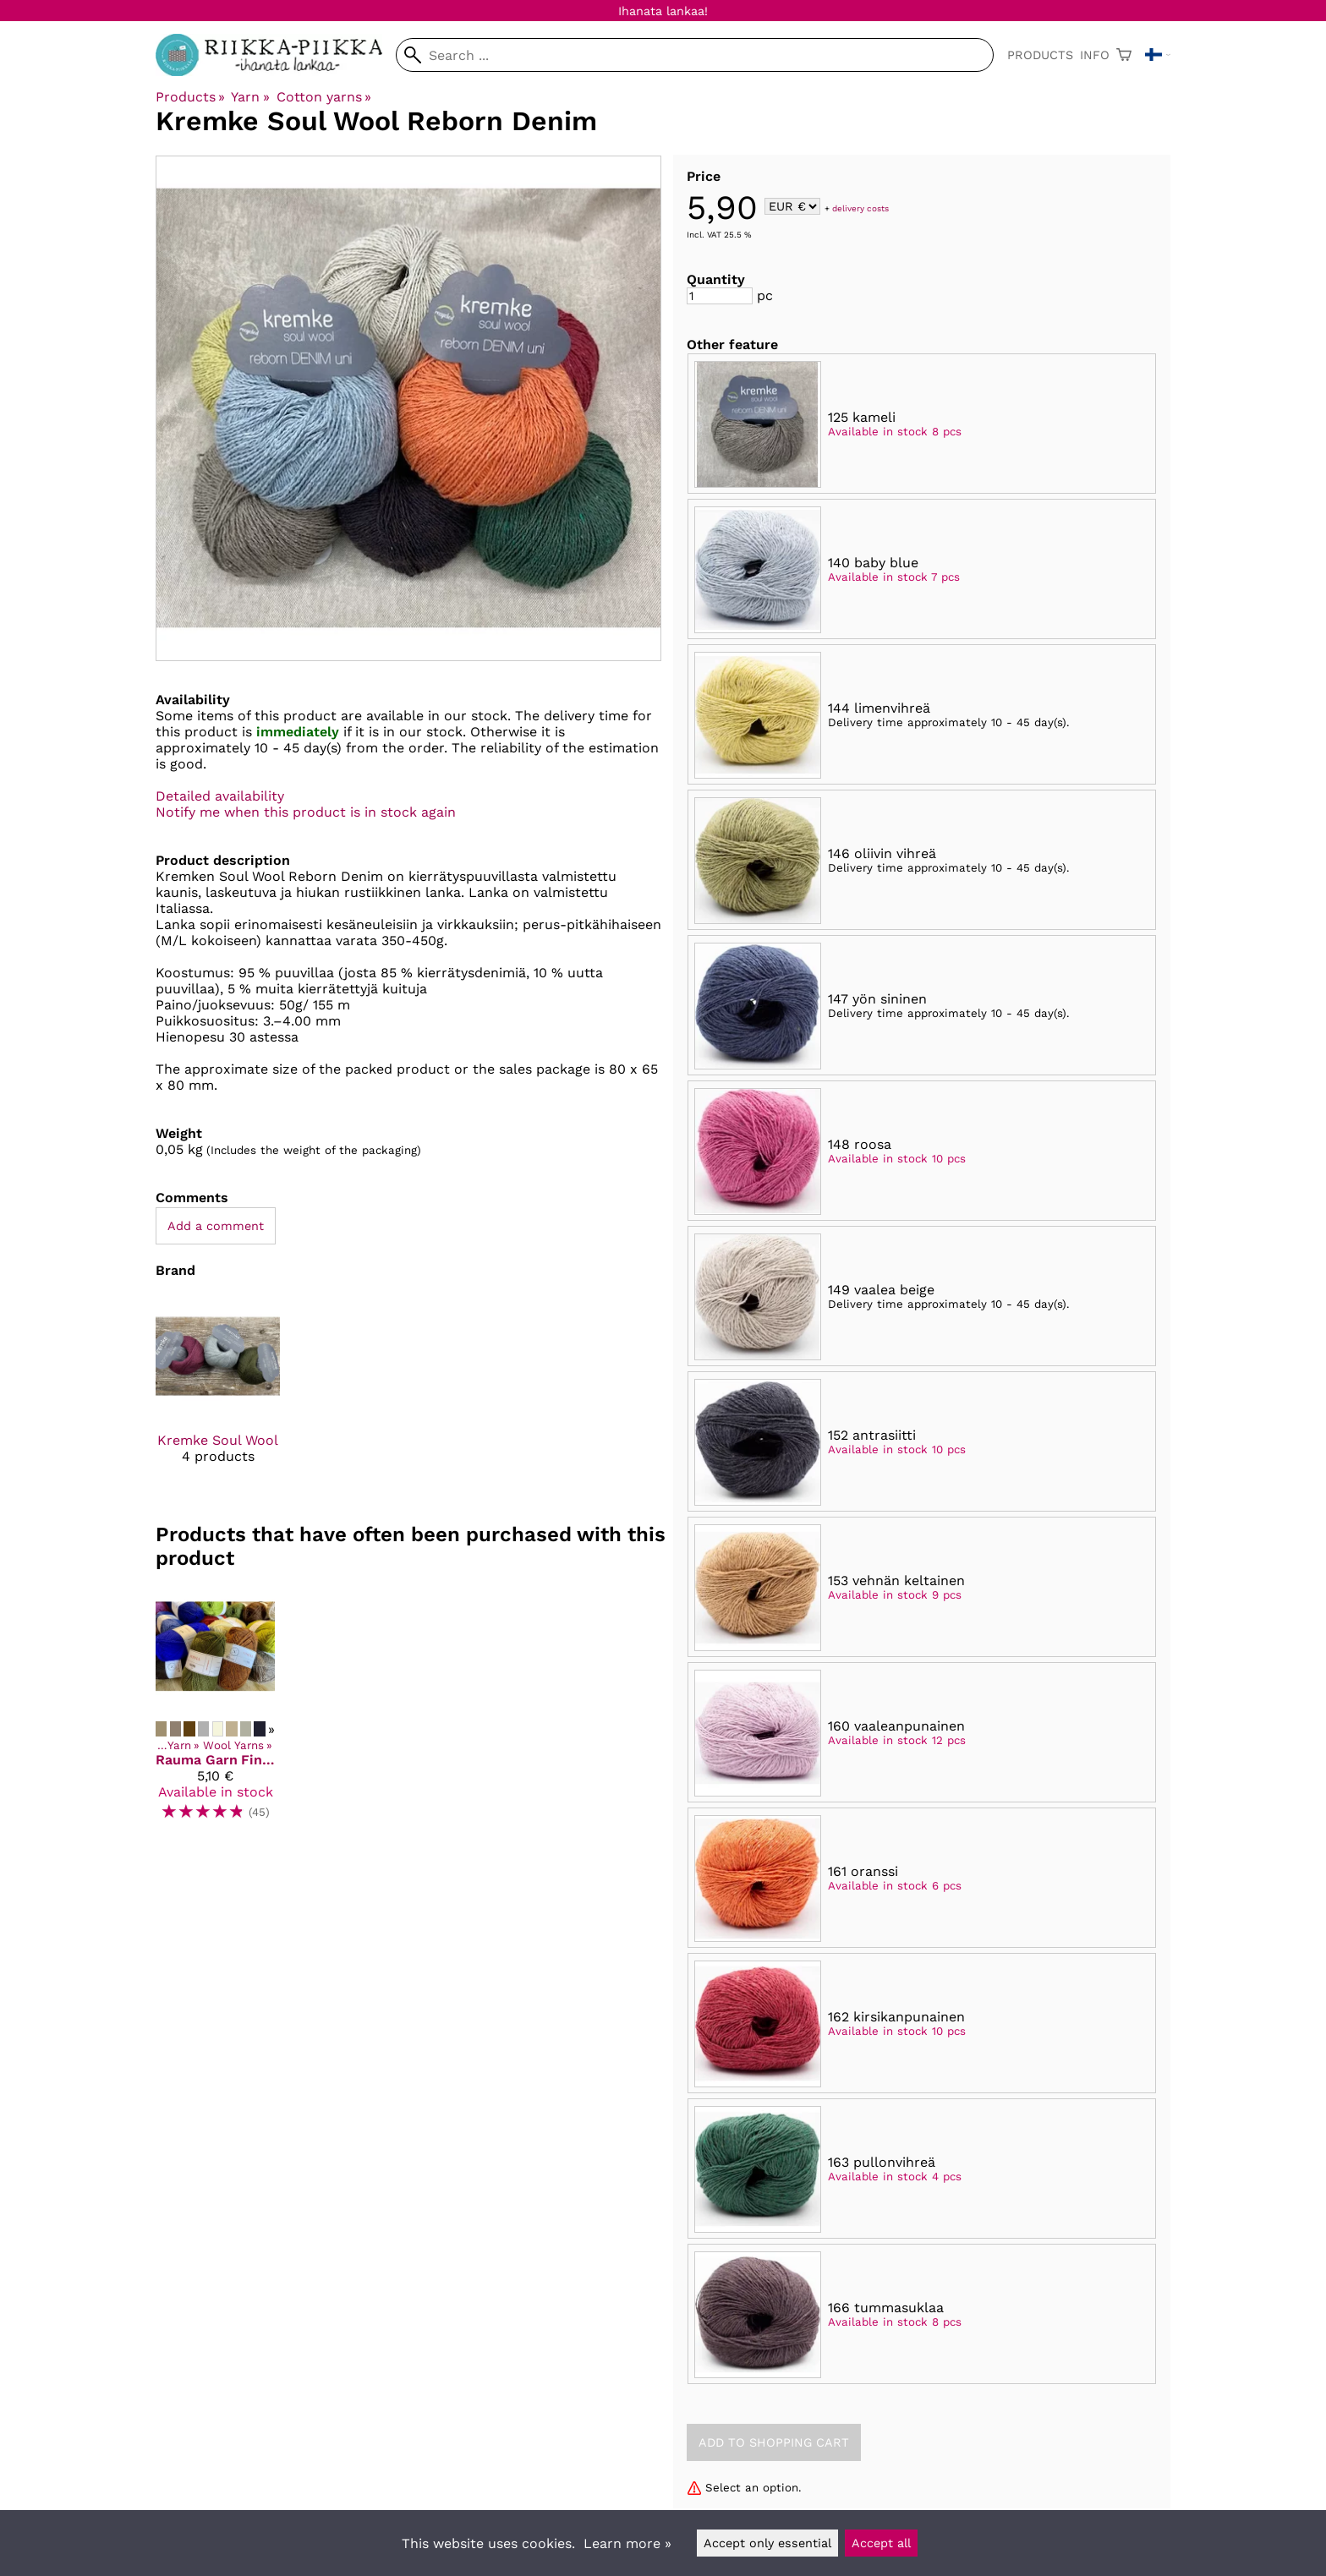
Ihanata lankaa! (663, 11)
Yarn (250, 97)
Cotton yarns (324, 97)
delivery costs (860, 207)
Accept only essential (767, 2543)
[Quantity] (720, 295)
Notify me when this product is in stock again (306, 812)
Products (1040, 55)
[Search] (695, 55)
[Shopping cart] (1123, 55)
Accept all (881, 2543)
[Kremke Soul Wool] (218, 1393)
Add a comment (215, 1226)
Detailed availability (220, 796)
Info (1095, 55)
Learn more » (627, 2543)
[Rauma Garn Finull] (215, 1711)
